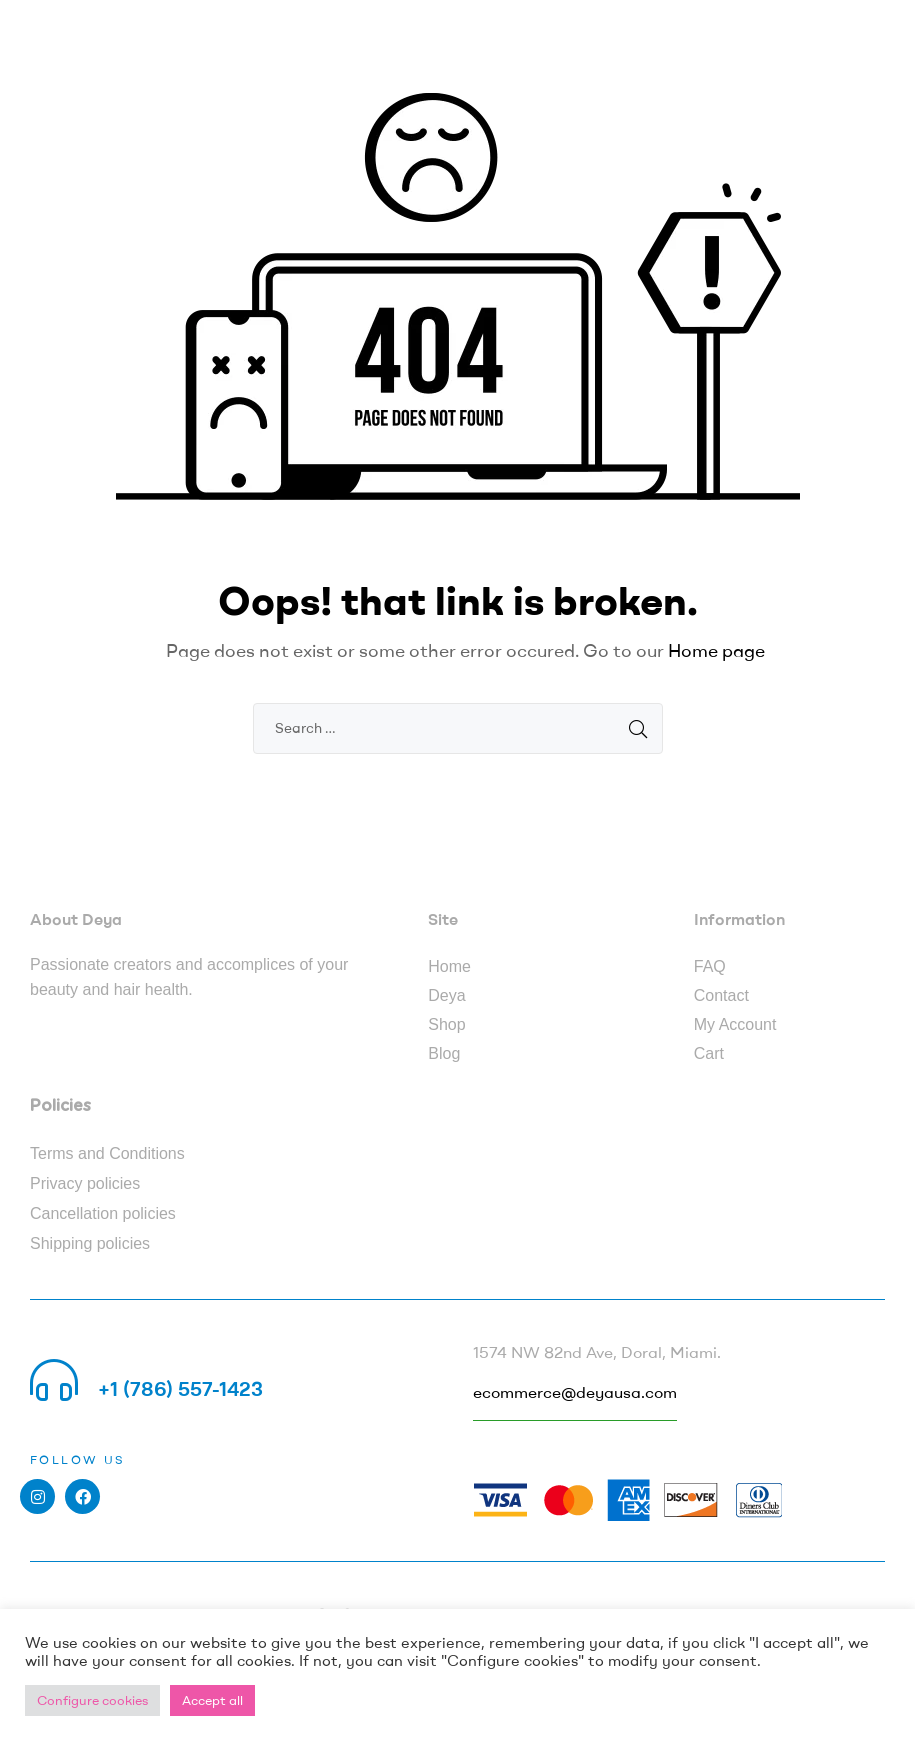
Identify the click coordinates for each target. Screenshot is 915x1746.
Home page (716, 650)
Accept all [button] (212, 1700)
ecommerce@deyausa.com (575, 1392)
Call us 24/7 (154, 1364)
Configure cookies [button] (92, 1700)
